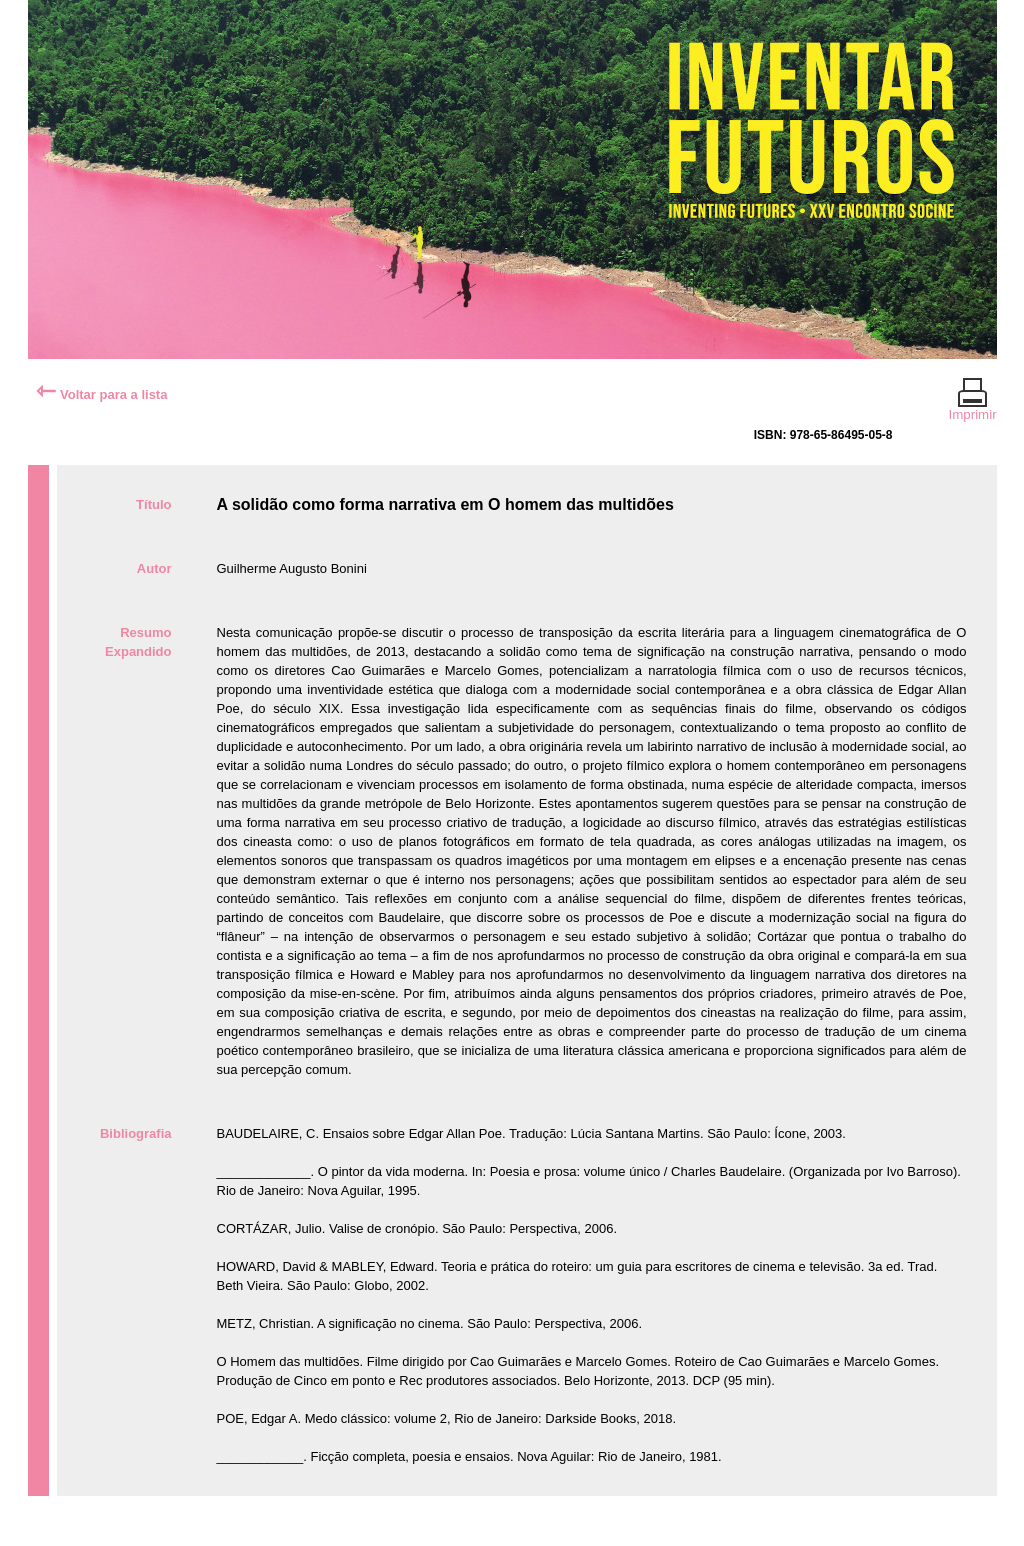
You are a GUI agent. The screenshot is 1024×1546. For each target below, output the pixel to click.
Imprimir (973, 406)
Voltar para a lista (101, 394)
